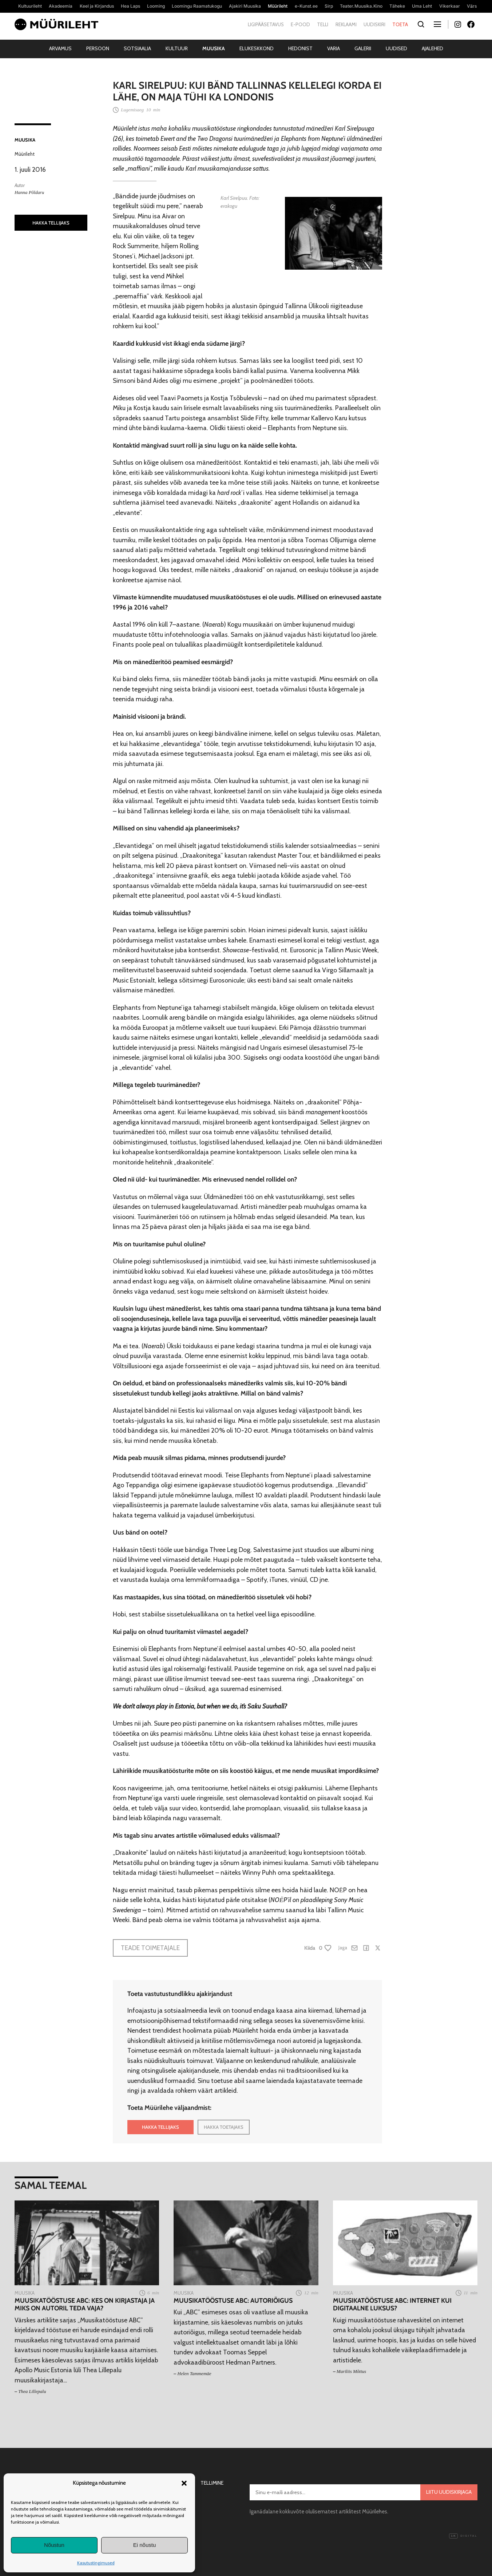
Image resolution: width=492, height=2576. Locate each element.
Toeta (400, 24)
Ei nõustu (144, 2545)
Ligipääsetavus (266, 24)
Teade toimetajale (150, 1948)
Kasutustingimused (96, 2562)
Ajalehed (432, 48)
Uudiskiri (374, 24)
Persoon (97, 48)
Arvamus (60, 48)
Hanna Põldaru (29, 192)
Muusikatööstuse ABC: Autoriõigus (233, 2300)
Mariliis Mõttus (351, 2371)
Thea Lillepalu (32, 2391)
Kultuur (177, 48)
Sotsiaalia (137, 48)
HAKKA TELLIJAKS (51, 223)
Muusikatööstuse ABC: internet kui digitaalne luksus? (392, 2304)
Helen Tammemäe (194, 2373)
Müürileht (25, 154)
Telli (322, 24)
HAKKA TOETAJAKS (223, 2127)
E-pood (300, 24)
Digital (463, 2536)
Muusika (213, 48)
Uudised (396, 48)
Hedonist (300, 48)
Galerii (362, 48)
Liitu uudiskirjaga (449, 2492)
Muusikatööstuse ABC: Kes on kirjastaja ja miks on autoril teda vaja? (85, 2304)
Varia (333, 48)
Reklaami (346, 24)
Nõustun (54, 2545)
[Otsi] (421, 25)
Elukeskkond (256, 48)
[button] (184, 2483)
